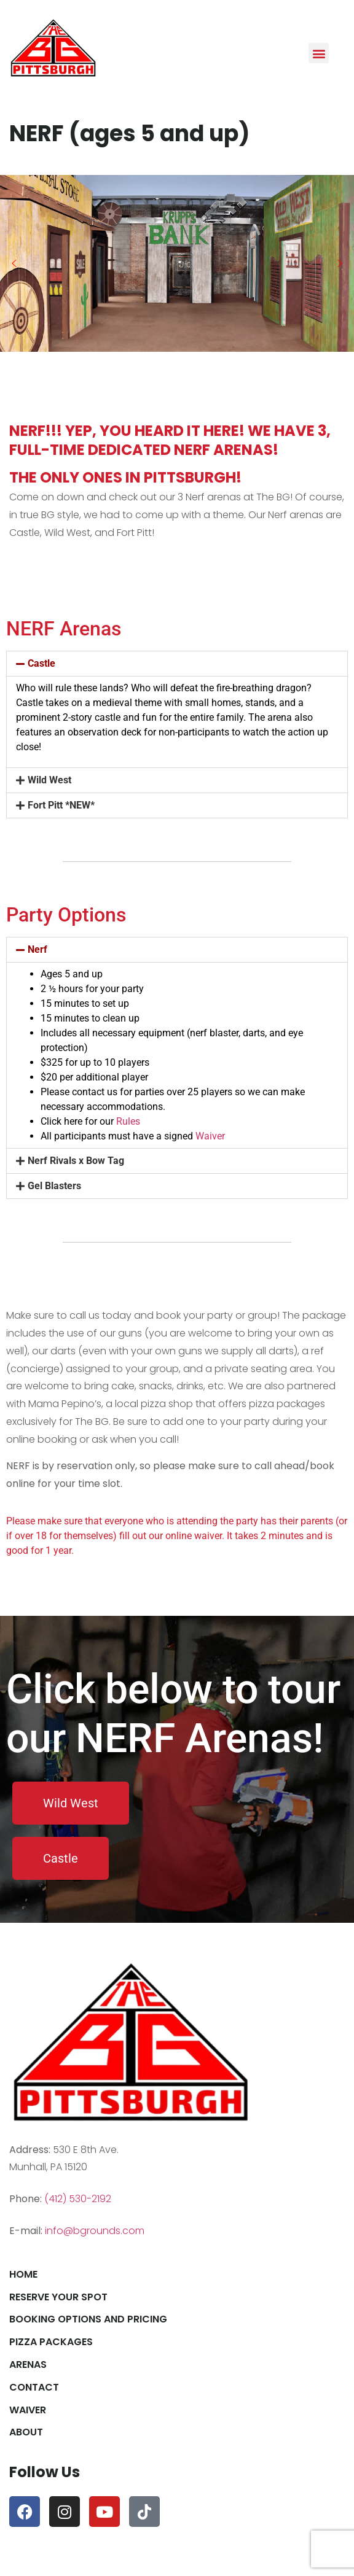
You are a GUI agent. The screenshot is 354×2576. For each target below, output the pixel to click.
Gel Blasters (54, 1186)
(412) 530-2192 (77, 2199)
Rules (128, 1121)
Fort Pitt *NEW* (61, 805)
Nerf (37, 949)
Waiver (210, 1136)
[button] (319, 53)
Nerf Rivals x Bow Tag (76, 1160)
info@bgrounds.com (94, 2231)
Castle (41, 663)
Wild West (49, 780)
